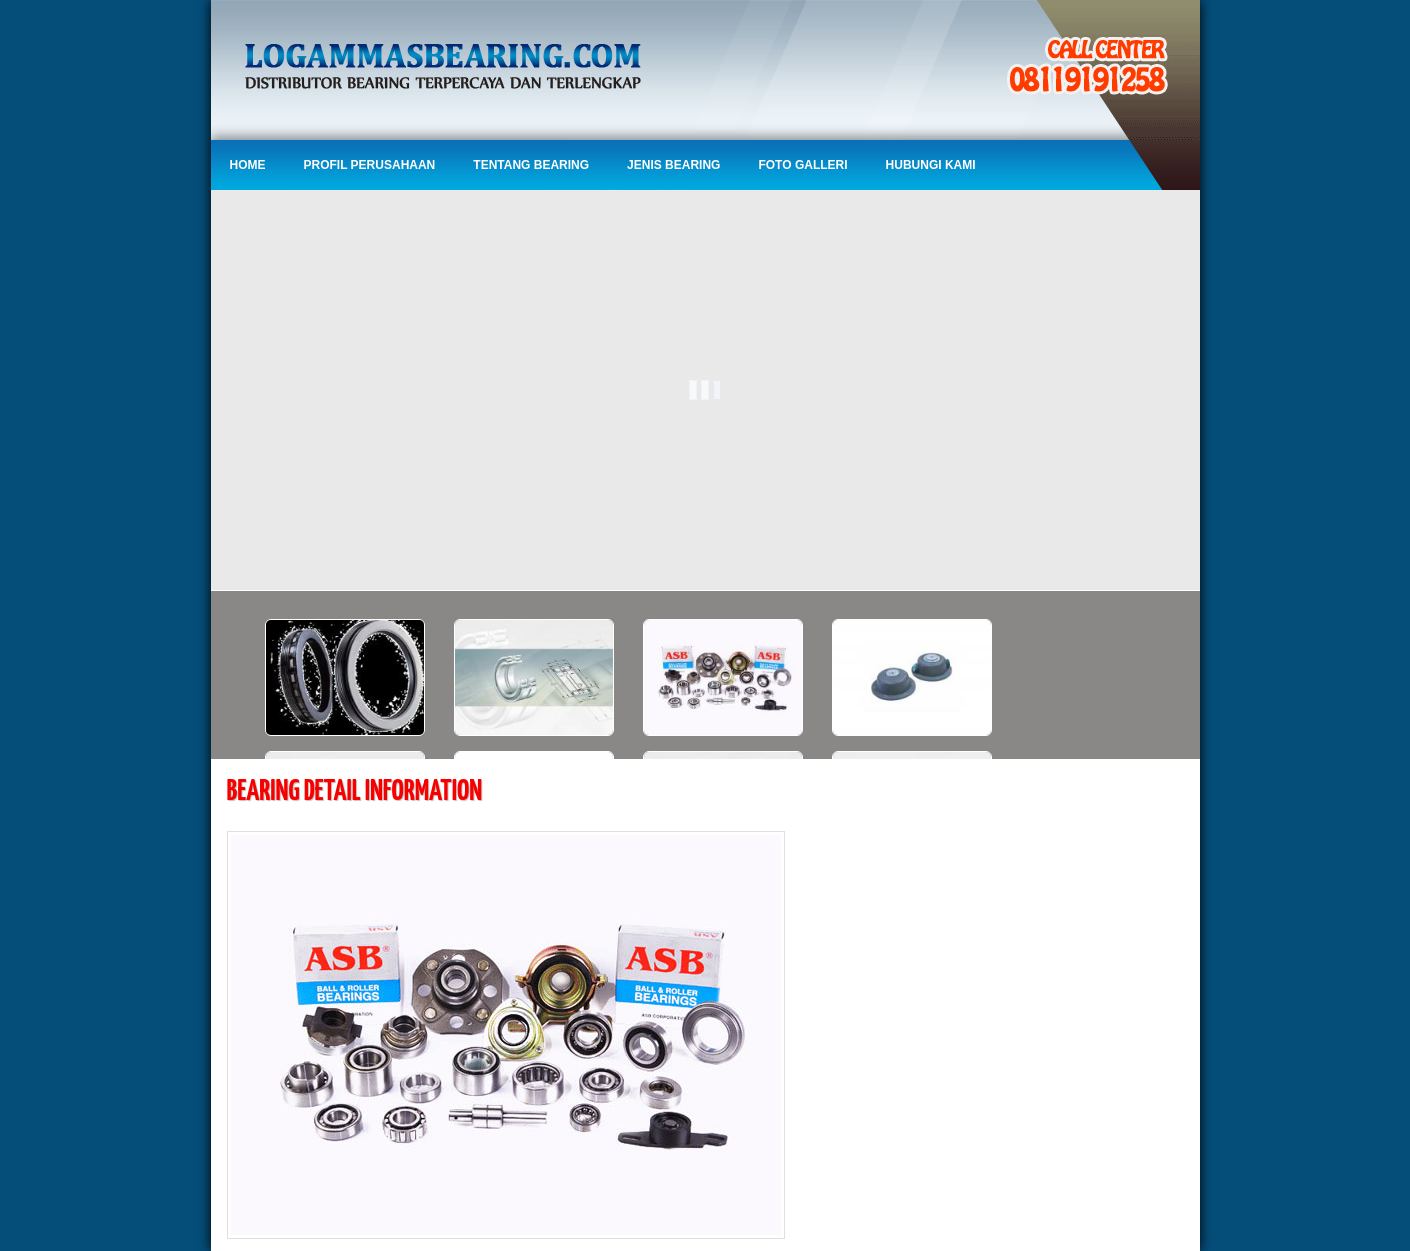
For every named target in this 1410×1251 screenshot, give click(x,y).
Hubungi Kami (931, 165)
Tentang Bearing (531, 165)
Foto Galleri (802, 165)
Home (248, 165)
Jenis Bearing (673, 165)
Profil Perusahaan (370, 165)
